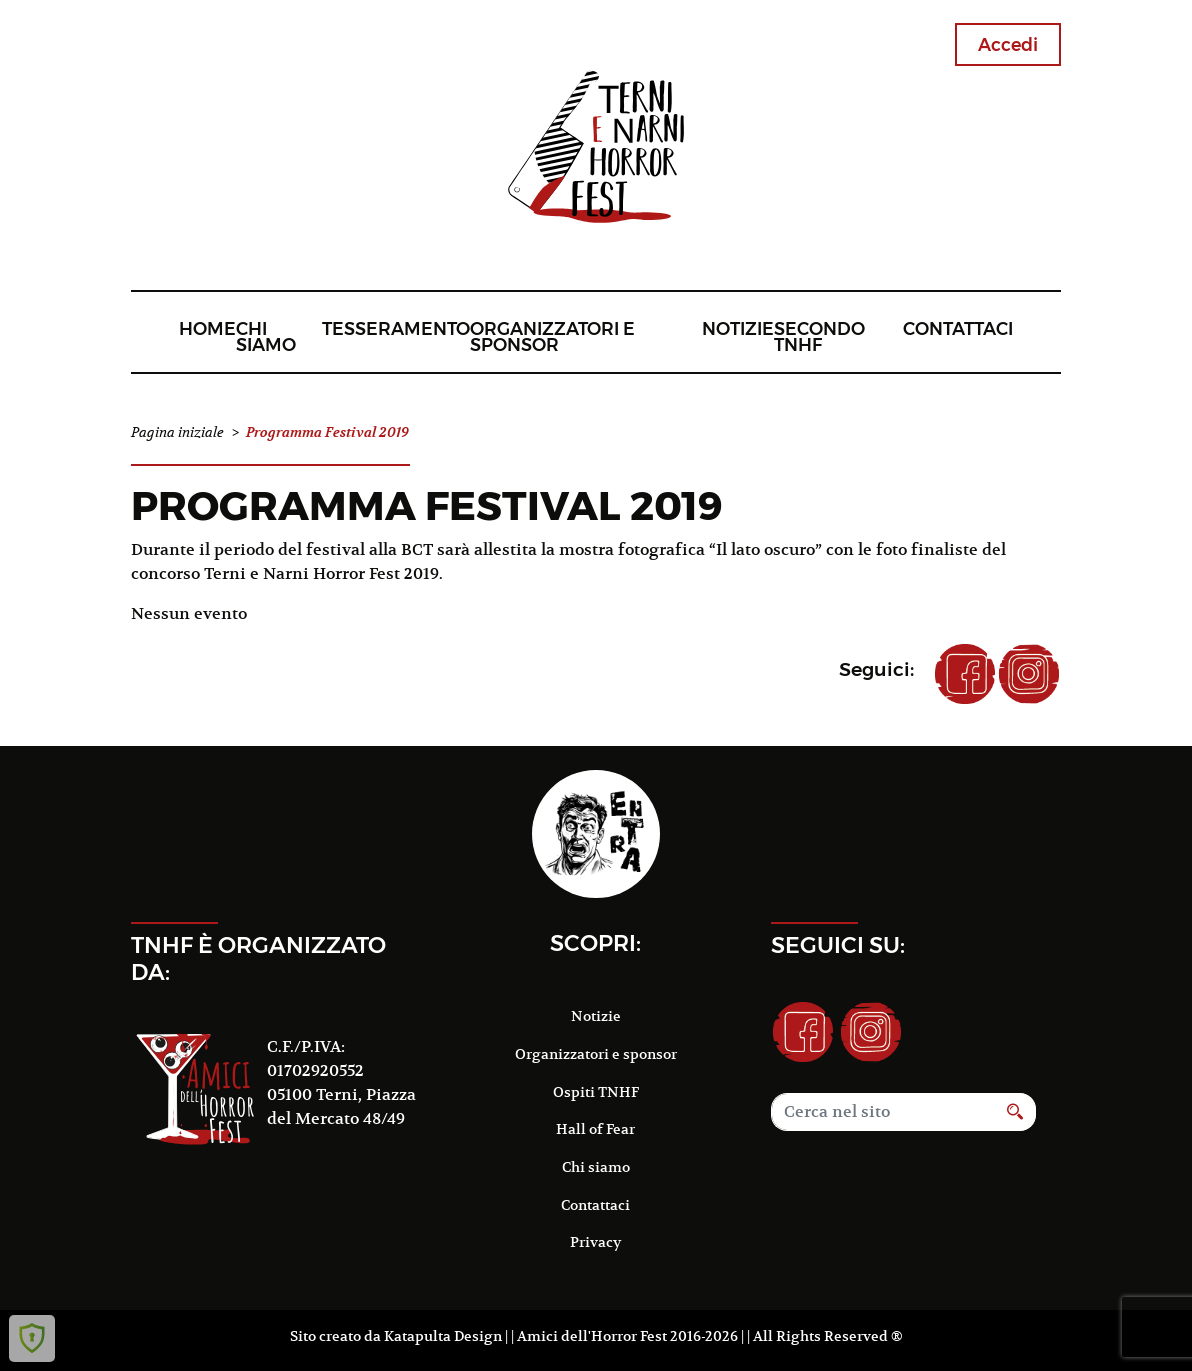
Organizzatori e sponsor (552, 336)
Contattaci (958, 328)
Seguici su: (838, 945)
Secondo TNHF (819, 336)
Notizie (738, 328)
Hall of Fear (595, 1129)
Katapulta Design (443, 1336)
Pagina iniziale (177, 432)
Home (207, 328)
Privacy (595, 1242)
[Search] (883, 1112)
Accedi (1008, 44)
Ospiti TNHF (596, 1092)
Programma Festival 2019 (427, 505)
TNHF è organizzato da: (258, 958)
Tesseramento (396, 328)
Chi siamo (266, 336)
